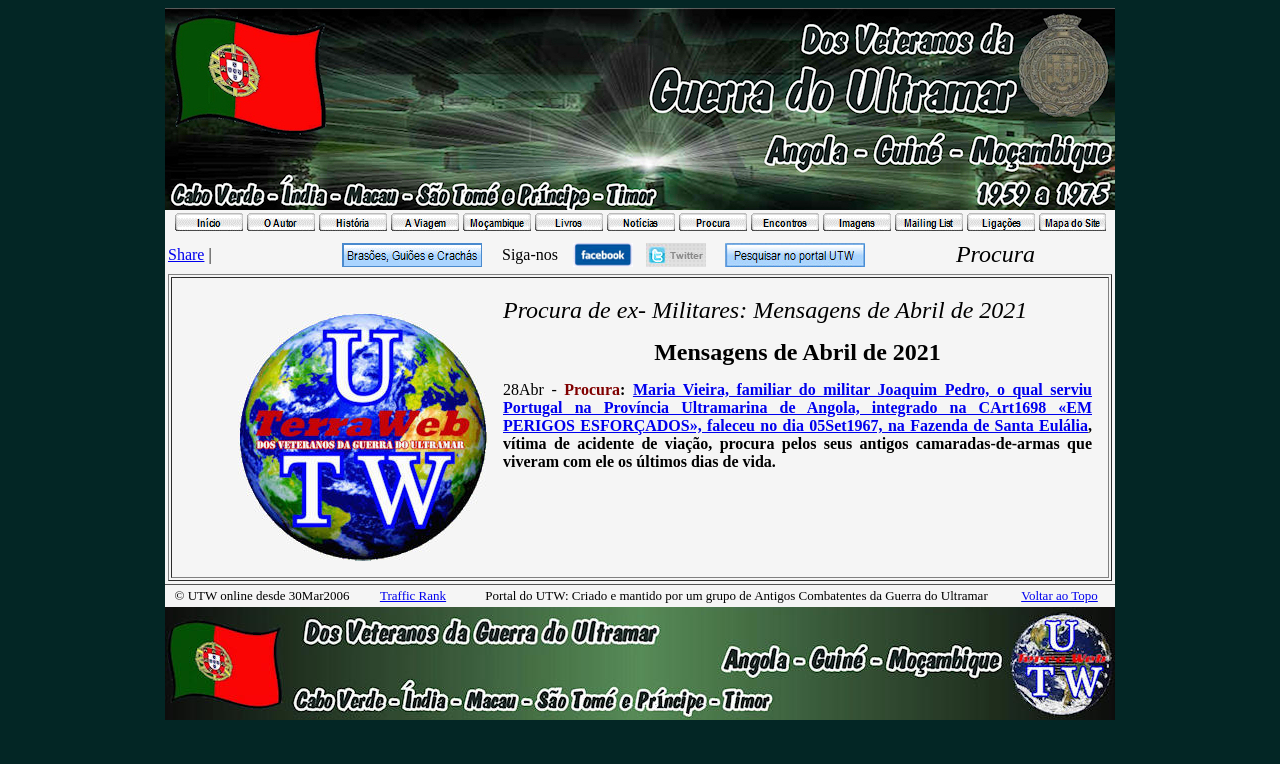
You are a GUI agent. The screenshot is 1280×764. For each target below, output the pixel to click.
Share (186, 254)
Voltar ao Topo (1059, 595)
